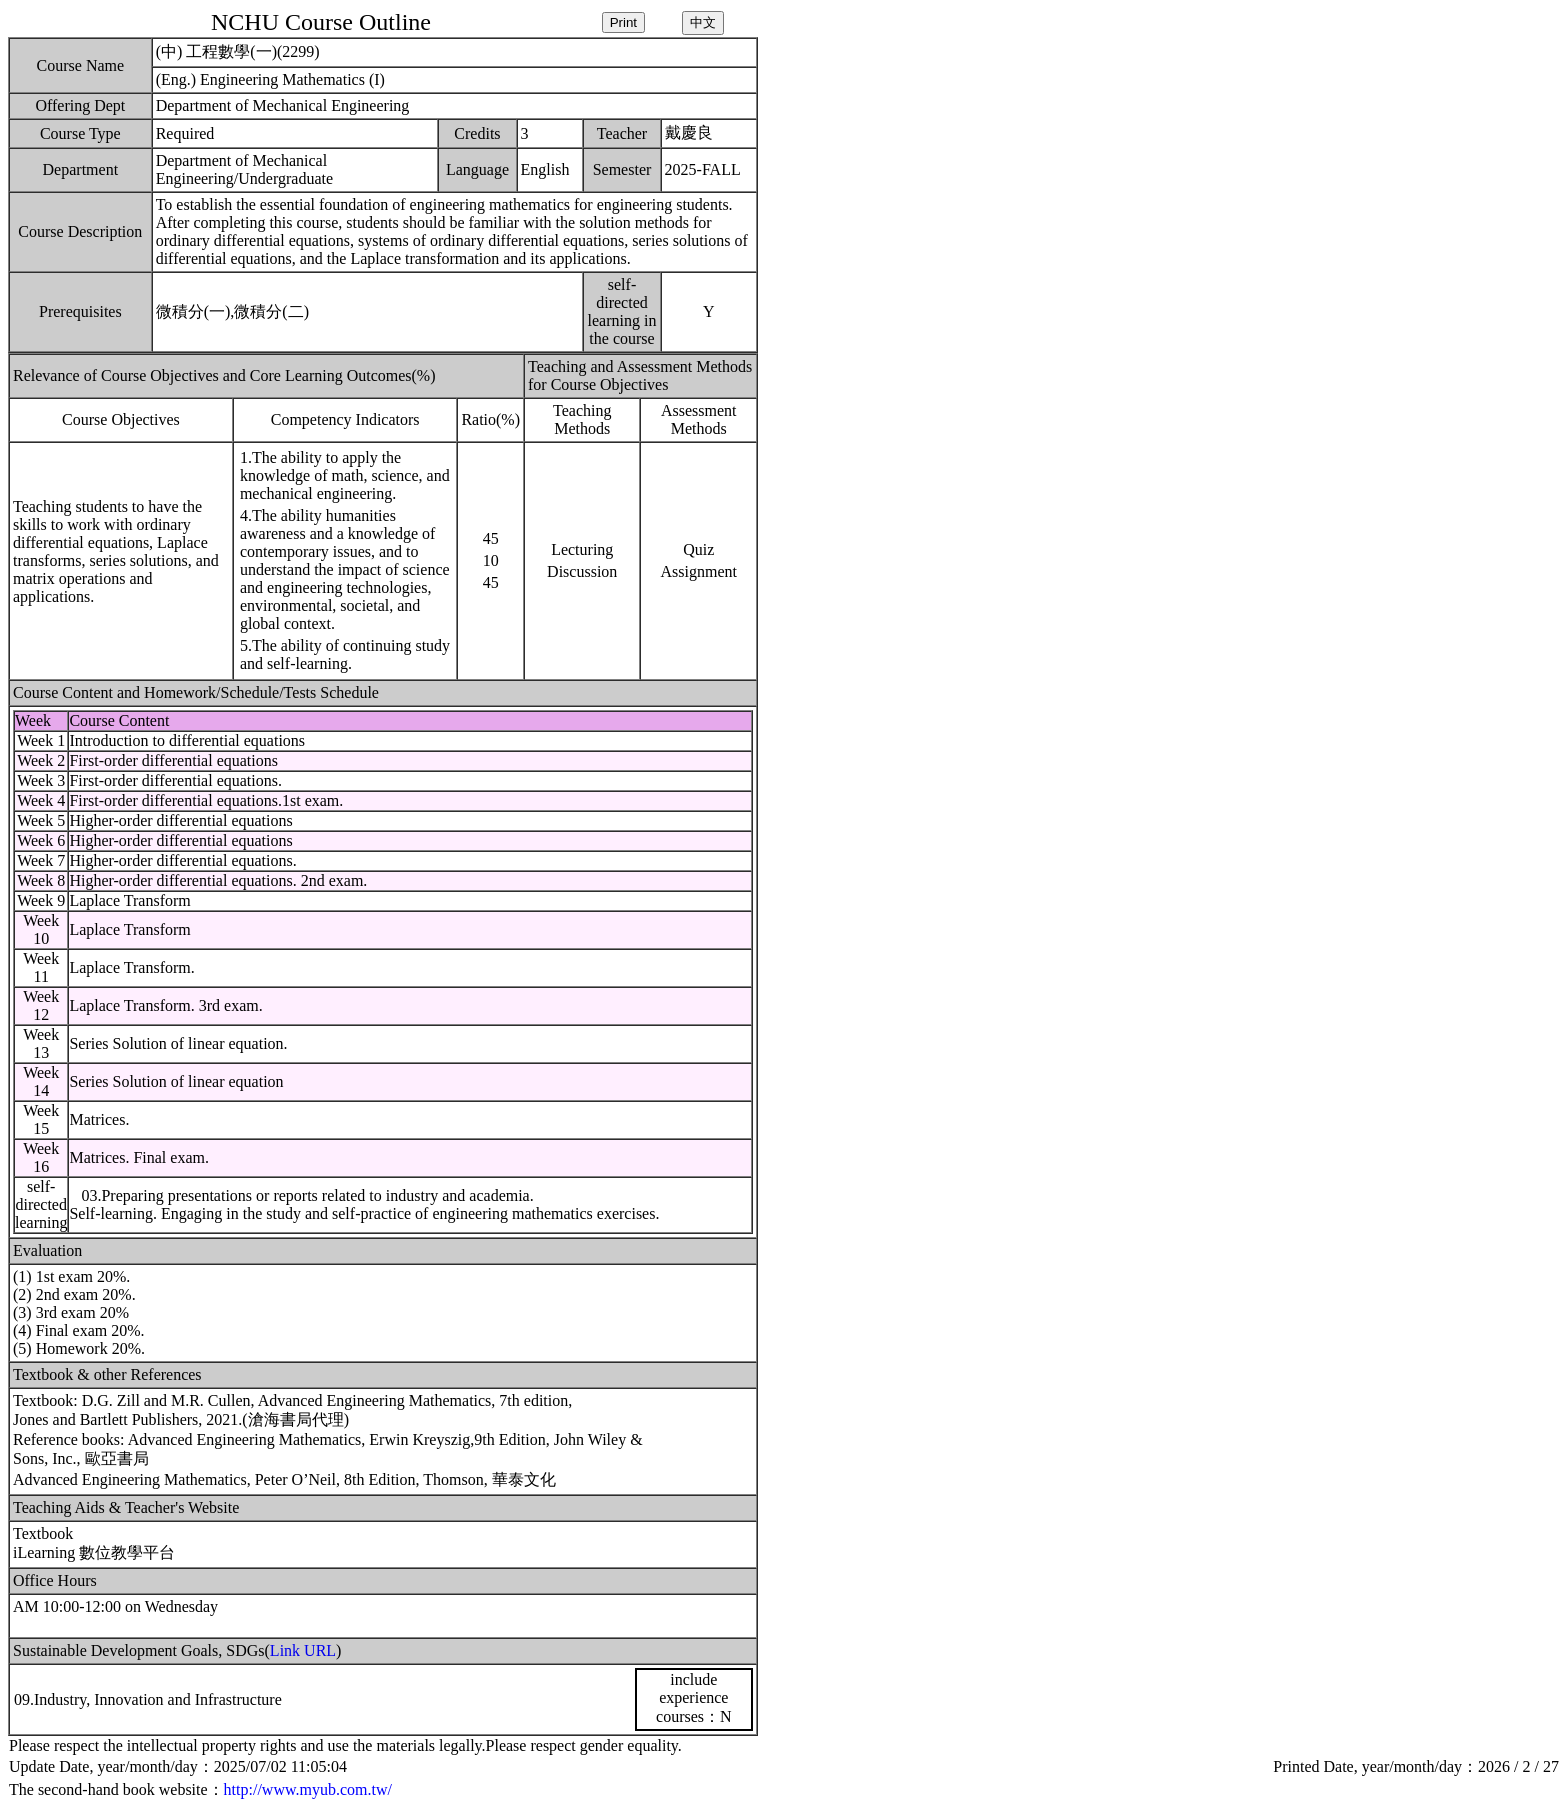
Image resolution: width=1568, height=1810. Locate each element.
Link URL (303, 1650)
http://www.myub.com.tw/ (308, 1789)
